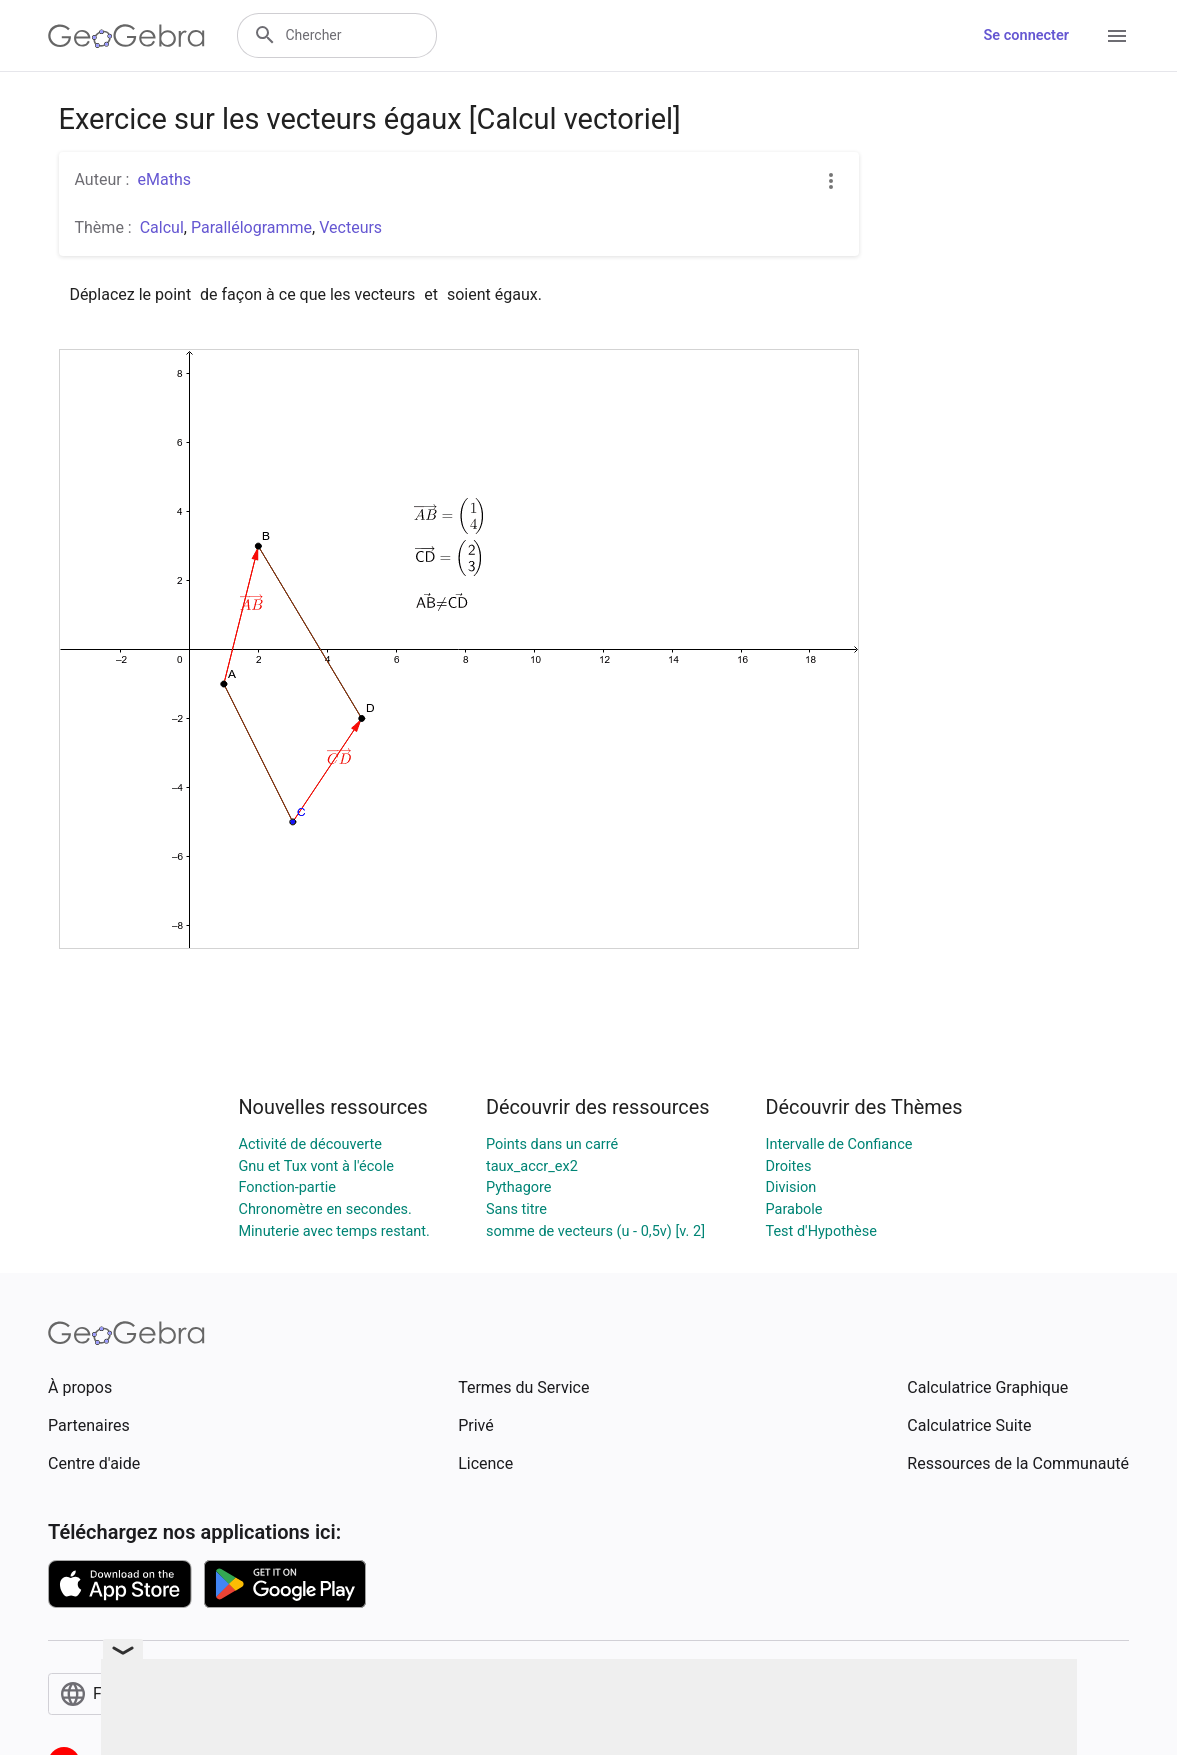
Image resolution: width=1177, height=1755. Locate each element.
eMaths (163, 179)
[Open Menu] (1117, 36)
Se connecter (1026, 35)
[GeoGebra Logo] (126, 36)
